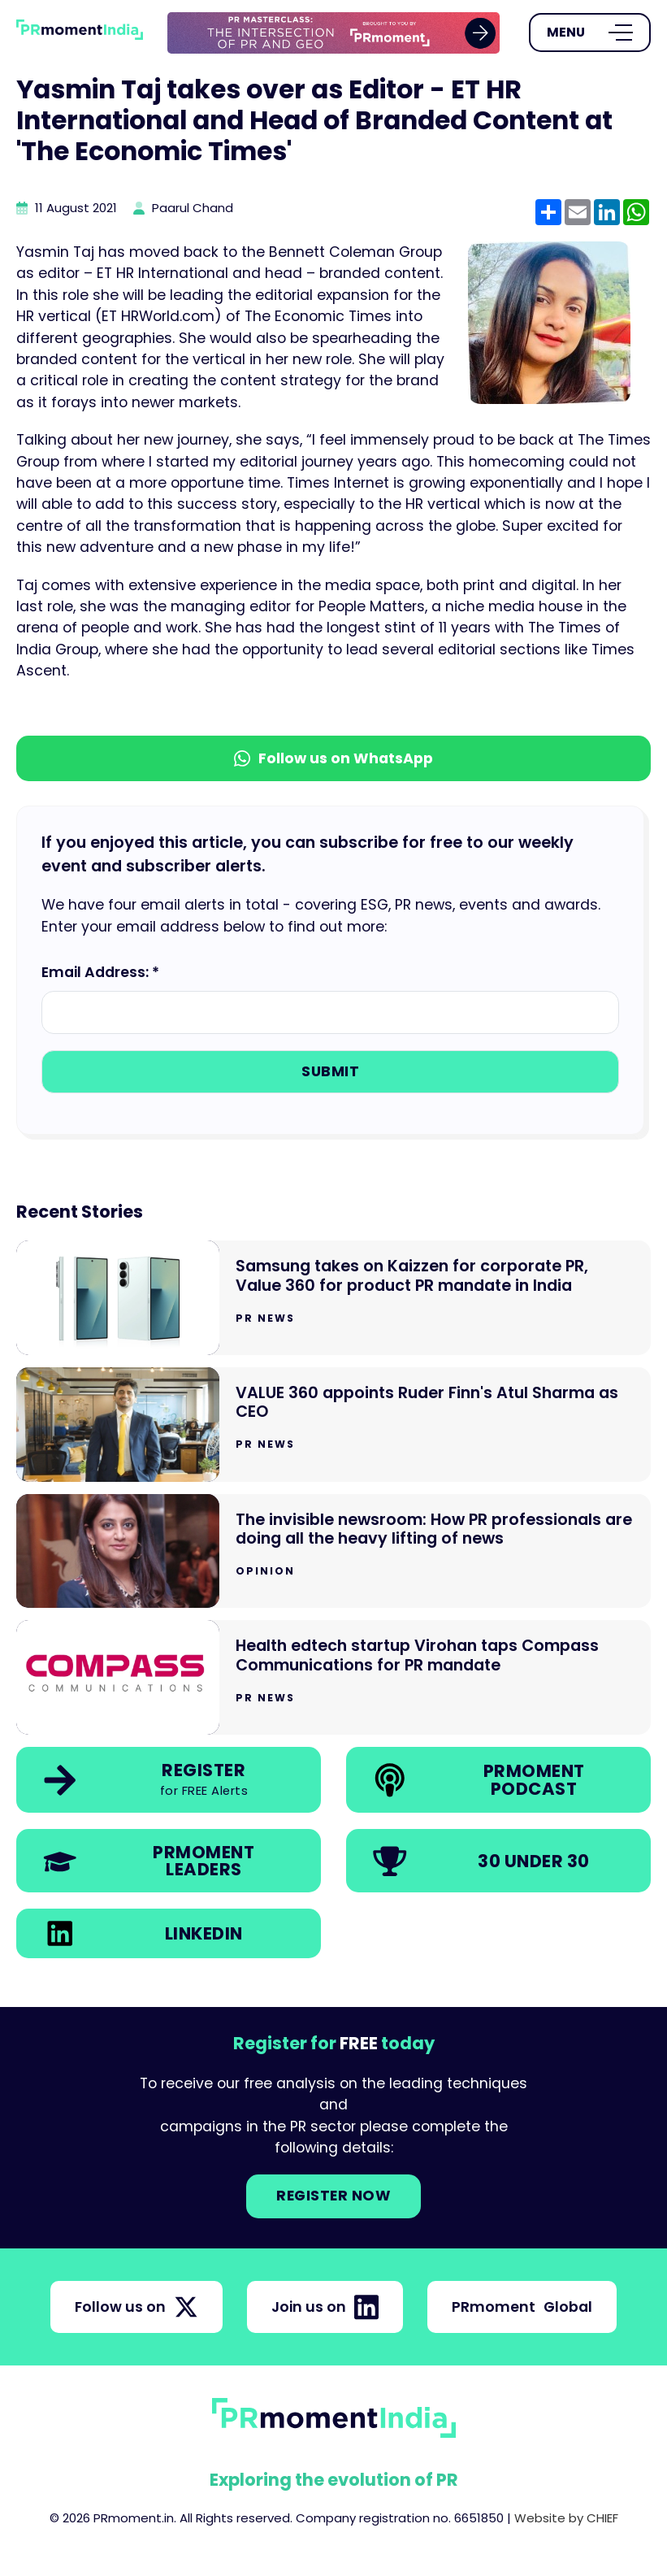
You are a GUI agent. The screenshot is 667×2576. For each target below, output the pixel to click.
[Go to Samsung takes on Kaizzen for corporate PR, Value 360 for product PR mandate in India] (333, 1297)
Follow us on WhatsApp (333, 758)
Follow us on (136, 2307)
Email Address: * (100, 972)
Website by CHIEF (566, 2517)
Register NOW (333, 2195)
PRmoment (522, 2307)
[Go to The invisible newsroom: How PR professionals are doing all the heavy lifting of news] (333, 1551)
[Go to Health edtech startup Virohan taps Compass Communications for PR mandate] (333, 1677)
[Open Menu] (590, 32)
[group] (333, 33)
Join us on (325, 2307)
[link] (333, 33)
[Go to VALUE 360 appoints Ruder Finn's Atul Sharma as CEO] (333, 1424)
